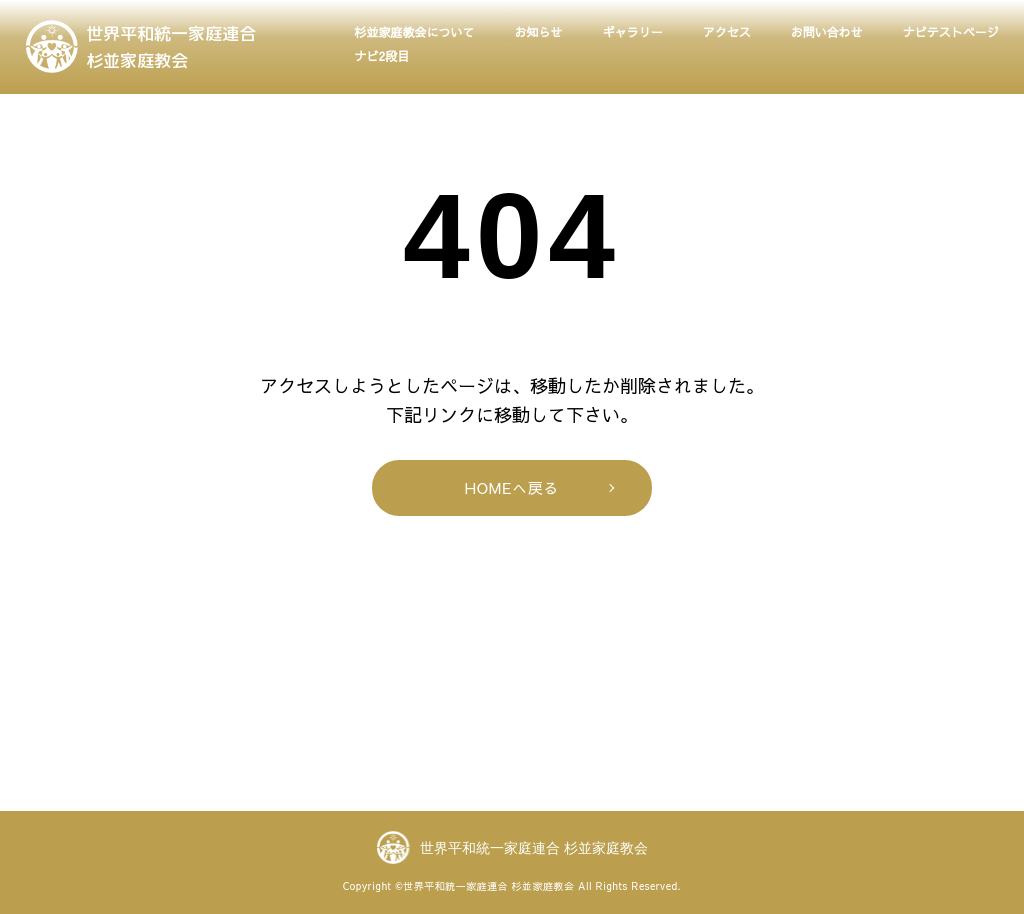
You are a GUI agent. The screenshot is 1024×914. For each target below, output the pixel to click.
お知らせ (539, 32)
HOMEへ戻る (512, 487)
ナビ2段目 (382, 56)
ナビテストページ (951, 32)
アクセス (727, 32)
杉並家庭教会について (415, 32)
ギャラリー (633, 32)
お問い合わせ (827, 32)
